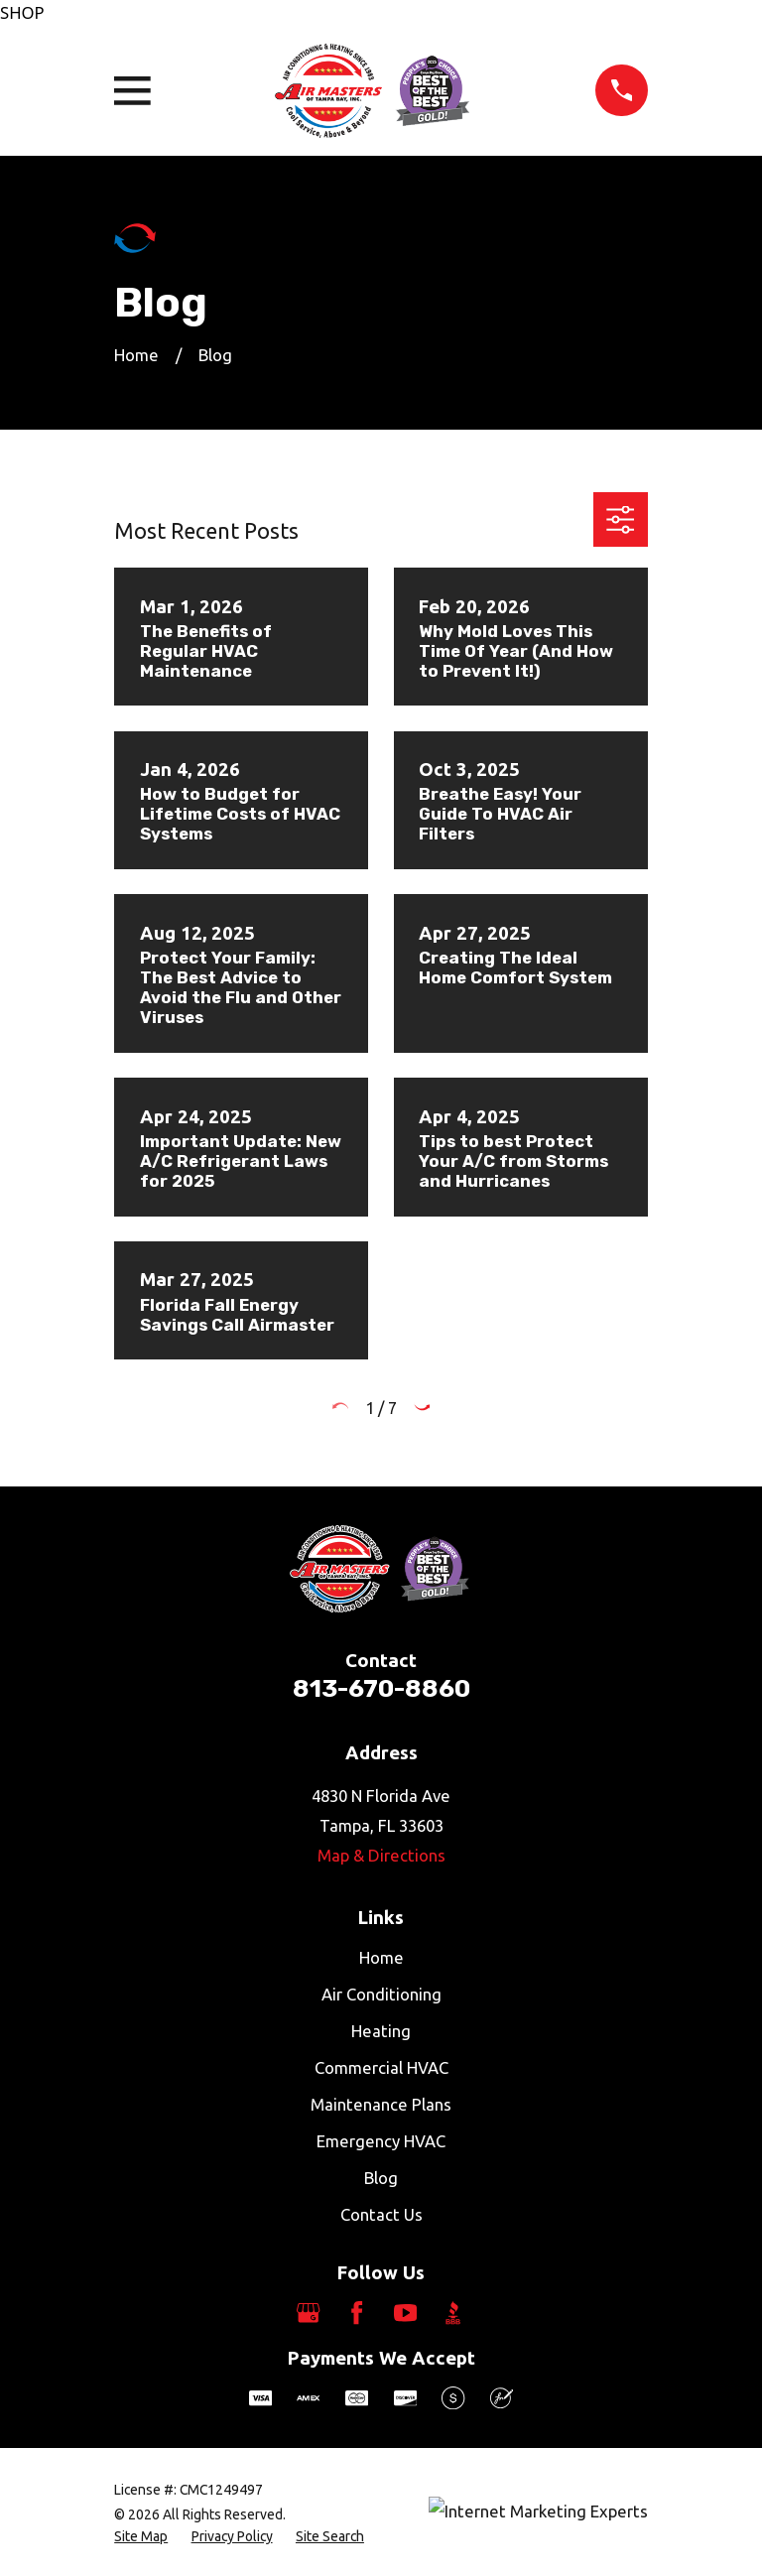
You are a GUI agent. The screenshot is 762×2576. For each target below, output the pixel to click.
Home (381, 1957)
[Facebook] (356, 2312)
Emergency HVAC (381, 2140)
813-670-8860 (381, 1688)
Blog (381, 2177)
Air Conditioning (381, 1994)
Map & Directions (381, 1855)
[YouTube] (405, 2312)
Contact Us (381, 2214)
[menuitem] (141, 2536)
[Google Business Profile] (308, 2312)
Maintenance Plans (381, 2104)
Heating (381, 2030)
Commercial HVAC (381, 2067)
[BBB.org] (453, 2312)
